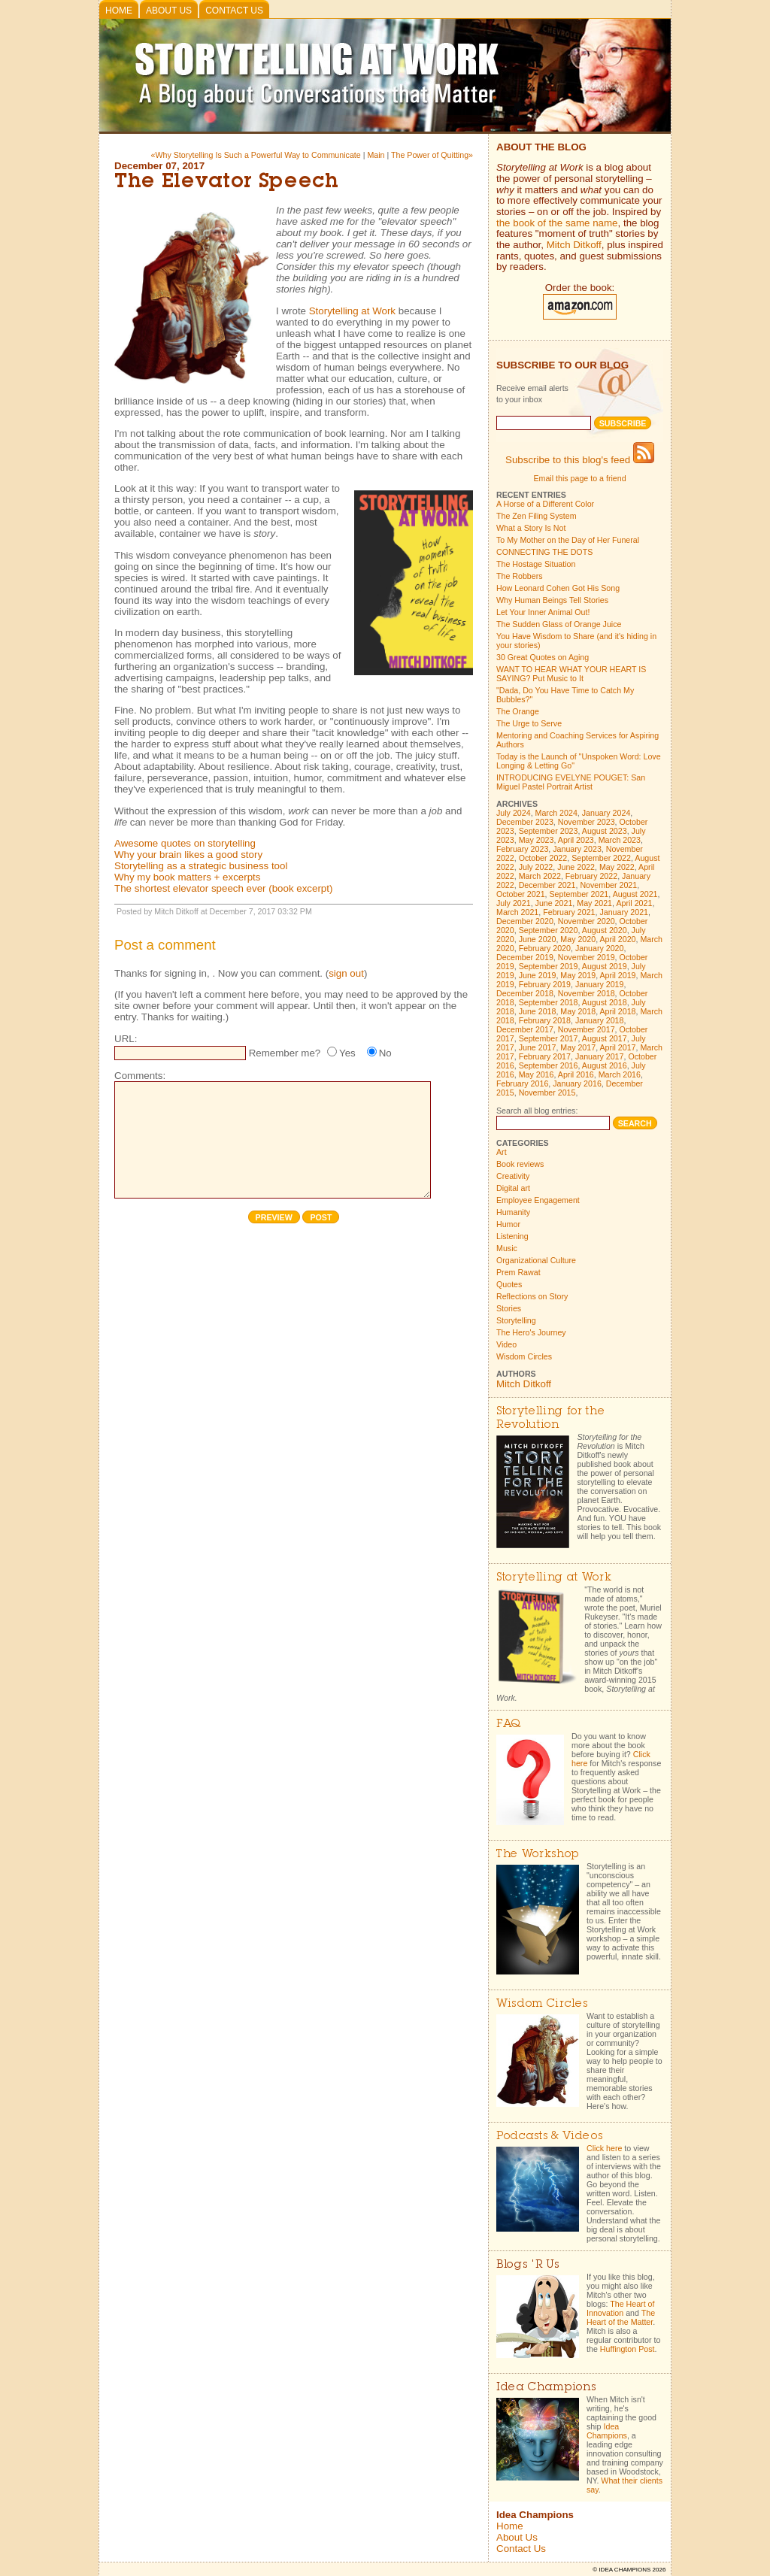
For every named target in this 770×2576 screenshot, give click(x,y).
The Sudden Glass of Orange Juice (558, 624)
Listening (512, 1236)
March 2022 (540, 875)
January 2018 (599, 1020)
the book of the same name (557, 223)
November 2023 (586, 821)
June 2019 (537, 975)
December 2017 (524, 1029)
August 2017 (604, 1038)
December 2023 (524, 821)
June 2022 (576, 866)
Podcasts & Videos (549, 2136)
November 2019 (586, 957)
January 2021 (623, 912)
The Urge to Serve (529, 723)
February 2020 (545, 948)
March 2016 (620, 1074)
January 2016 (577, 1083)
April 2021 (634, 903)
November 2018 (586, 993)
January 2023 (577, 848)
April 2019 (618, 975)
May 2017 (578, 1047)
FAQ (508, 1724)
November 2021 (608, 884)
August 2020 (604, 930)
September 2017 (548, 1038)
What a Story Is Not (530, 527)
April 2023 (576, 839)
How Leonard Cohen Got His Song (558, 587)
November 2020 (586, 921)
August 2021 (635, 894)
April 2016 (576, 1074)
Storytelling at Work (352, 311)
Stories (508, 1308)
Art (501, 1151)
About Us (169, 10)
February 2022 (591, 875)
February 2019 (545, 984)
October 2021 (520, 894)
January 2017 (599, 1056)
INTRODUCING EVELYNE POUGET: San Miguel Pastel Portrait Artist (570, 782)
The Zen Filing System (536, 515)
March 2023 (620, 839)
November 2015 (547, 1092)
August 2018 (604, 1002)
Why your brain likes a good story (188, 854)
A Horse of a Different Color (545, 503)
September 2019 (548, 966)
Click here (604, 2148)
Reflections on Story (532, 1296)
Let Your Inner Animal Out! (543, 612)
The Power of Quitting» (432, 154)
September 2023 (548, 830)
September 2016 (548, 1065)
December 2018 (524, 993)
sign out (346, 973)
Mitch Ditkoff (574, 244)
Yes (347, 1053)
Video (506, 1344)
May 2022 (617, 866)
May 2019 (578, 975)
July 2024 (513, 812)
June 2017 (537, 1047)
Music (506, 1248)
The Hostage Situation (535, 563)
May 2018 (578, 1011)
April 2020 (618, 939)
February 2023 (522, 848)
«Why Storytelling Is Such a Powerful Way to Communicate (257, 154)
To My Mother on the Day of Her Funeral (567, 539)
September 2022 (601, 857)
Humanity (513, 1212)
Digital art (513, 1188)
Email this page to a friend (579, 478)
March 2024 (556, 812)
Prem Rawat (518, 1272)
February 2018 (545, 1020)
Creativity (512, 1175)
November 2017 (586, 1029)
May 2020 (578, 939)
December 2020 (524, 921)
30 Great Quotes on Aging (542, 657)
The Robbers (519, 575)
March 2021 (517, 912)
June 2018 (537, 1011)
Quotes (509, 1284)
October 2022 (543, 857)
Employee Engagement (538, 1200)
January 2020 (599, 948)
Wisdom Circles (524, 1356)
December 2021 (547, 884)
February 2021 (569, 912)
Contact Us (234, 10)
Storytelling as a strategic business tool (200, 865)
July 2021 (513, 903)
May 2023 (536, 839)
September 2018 (548, 1002)
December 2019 (524, 957)
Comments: (139, 1075)
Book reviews (520, 1163)
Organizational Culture (536, 1260)
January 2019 (599, 984)
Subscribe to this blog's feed (579, 459)
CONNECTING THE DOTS (544, 551)
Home (118, 10)
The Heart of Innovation (620, 2308)
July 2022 (536, 866)
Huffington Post (627, 2348)
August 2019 (604, 966)
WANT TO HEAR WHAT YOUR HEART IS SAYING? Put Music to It (571, 674)
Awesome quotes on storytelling (185, 843)
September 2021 (579, 894)
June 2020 (537, 939)
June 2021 (554, 903)
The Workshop (537, 1854)
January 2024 (606, 812)
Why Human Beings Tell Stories (552, 600)
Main (375, 154)
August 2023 (604, 830)
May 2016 (536, 1074)
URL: (125, 1038)
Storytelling (516, 1320)
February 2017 (545, 1056)
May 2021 (594, 903)
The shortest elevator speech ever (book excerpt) (223, 888)
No (385, 1053)
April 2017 (618, 1047)
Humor (508, 1224)
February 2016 (522, 1083)
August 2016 (604, 1065)
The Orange (517, 711)
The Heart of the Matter (621, 2317)
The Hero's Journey (531, 1332)
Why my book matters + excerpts (187, 877)
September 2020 (548, 930)
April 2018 (618, 1011)
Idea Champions (607, 2431)
